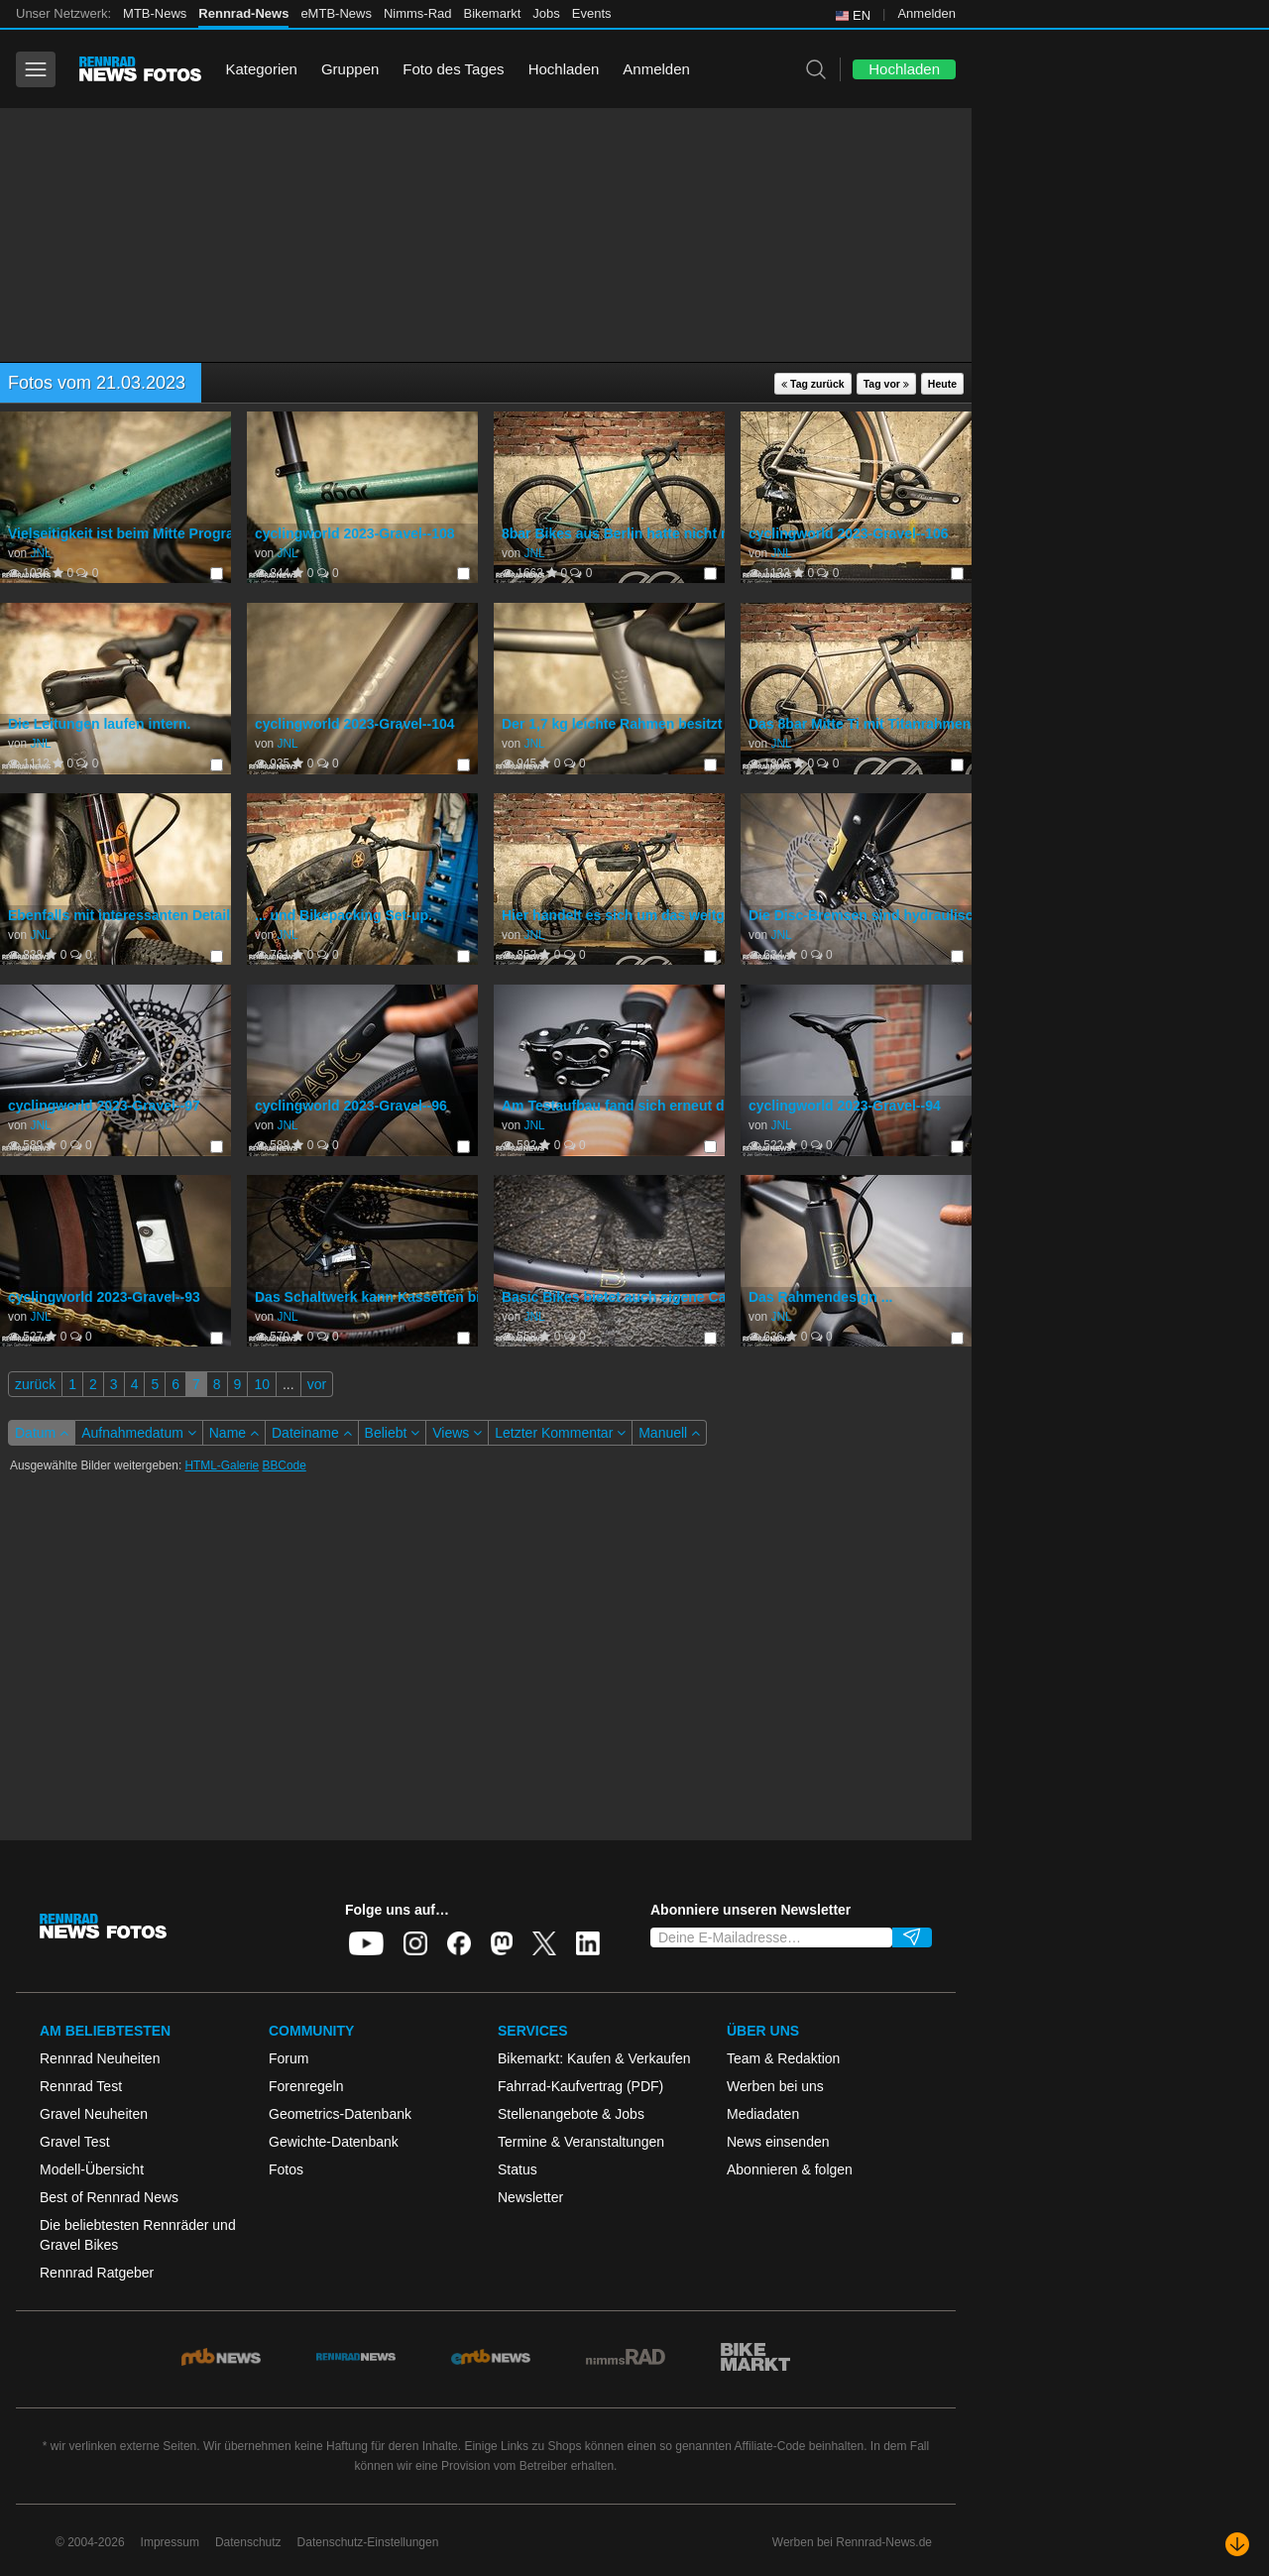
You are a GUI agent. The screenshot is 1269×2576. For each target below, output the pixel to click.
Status (517, 2169)
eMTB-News (336, 13)
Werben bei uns (775, 2086)
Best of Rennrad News (109, 2197)
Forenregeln (306, 2086)
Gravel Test (75, 2142)
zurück (35, 1384)
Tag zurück (813, 384)
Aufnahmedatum (138, 1433)
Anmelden (926, 13)
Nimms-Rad (418, 13)
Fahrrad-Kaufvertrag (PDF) (580, 2086)
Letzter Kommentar (560, 1433)
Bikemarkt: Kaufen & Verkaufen (594, 2058)
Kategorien (261, 68)
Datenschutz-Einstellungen (368, 2542)
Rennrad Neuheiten (100, 2058)
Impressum (170, 2542)
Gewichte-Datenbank (334, 2142)
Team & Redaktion (783, 2058)
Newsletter (530, 2197)
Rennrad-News (243, 13)
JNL (40, 553)
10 (262, 1384)
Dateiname (312, 1433)
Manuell (669, 1433)
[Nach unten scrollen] (1237, 2544)
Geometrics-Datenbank (340, 2114)
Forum (288, 2058)
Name (234, 1433)
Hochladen (564, 68)
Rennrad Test (81, 2086)
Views (457, 1433)
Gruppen (350, 68)
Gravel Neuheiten (94, 2114)
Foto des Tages (453, 68)
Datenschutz (248, 2542)
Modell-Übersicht (92, 2169)
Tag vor (886, 384)
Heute (942, 384)
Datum (41, 1433)
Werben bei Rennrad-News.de (852, 2542)
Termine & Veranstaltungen (581, 2142)
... (288, 1384)
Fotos (286, 2169)
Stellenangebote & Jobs (571, 2114)
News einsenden (778, 2142)
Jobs (545, 13)
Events (592, 13)
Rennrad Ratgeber (97, 2273)
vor (316, 1384)
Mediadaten (763, 2114)
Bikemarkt (492, 13)
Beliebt (392, 1433)
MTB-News (154, 13)
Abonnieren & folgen (790, 2169)
